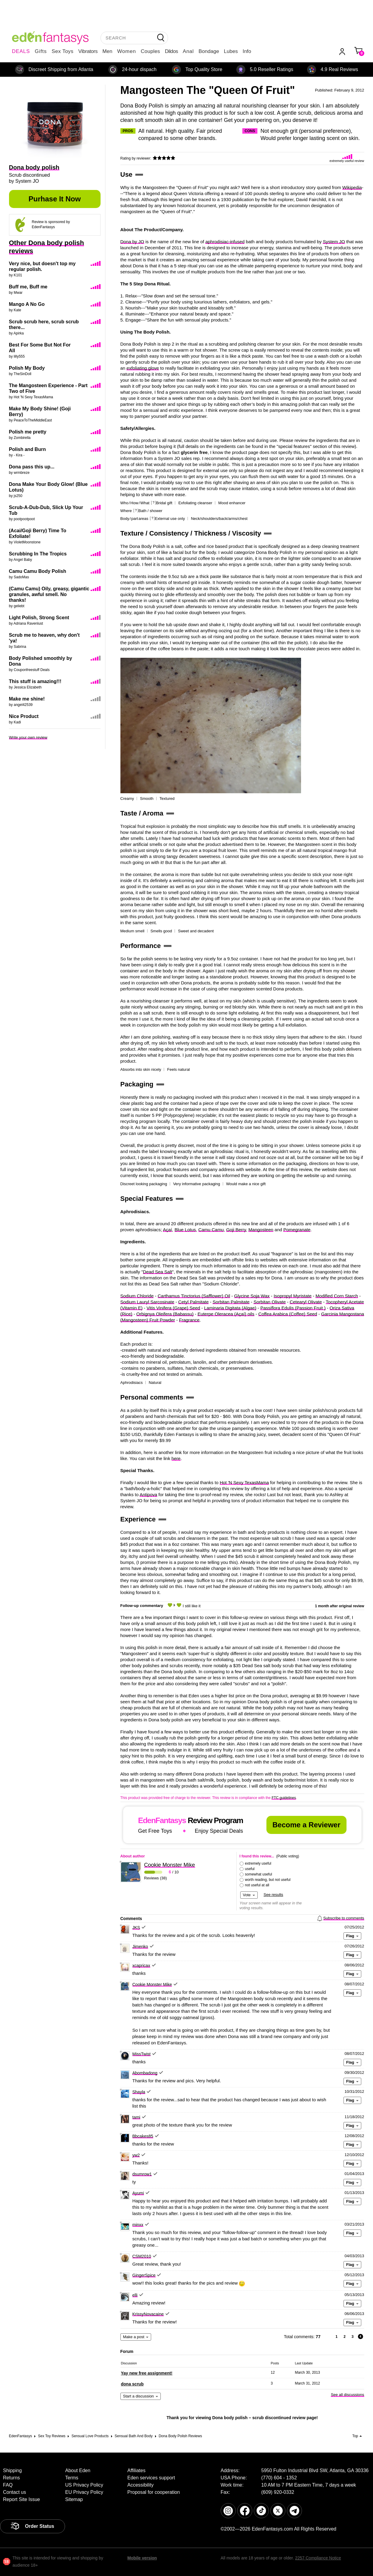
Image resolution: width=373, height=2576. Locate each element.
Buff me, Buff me (28, 286)
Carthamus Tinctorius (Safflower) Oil (194, 1295)
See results (273, 1894)
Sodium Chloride (137, 1295)
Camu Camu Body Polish (37, 571)
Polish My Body (27, 368)
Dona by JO (132, 241)
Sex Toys (62, 51)
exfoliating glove (142, 368)
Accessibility (140, 2484)
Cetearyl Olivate (306, 1301)
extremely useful (258, 1863)
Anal (188, 51)
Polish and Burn (27, 449)
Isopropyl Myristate (293, 1295)
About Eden (78, 2470)
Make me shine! (27, 698)
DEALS (21, 51)
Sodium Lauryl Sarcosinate (147, 1301)
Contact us (14, 2492)
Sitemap (74, 2499)
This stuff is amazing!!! (35, 681)
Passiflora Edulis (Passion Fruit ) (293, 1307)
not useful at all (257, 1885)
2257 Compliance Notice (318, 2558)
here (176, 1458)
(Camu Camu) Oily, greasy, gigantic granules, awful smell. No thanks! (49, 594)
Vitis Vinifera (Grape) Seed (173, 1307)
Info (247, 51)
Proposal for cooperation (153, 2492)
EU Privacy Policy (84, 2492)
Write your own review (28, 737)
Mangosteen (260, 1229)
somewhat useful (258, 1874)
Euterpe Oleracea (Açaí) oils (225, 1313)
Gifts (41, 51)
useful (250, 1869)
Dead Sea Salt (157, 1271)
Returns (11, 2477)
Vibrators (88, 51)
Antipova (148, 1494)
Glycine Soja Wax (252, 1295)
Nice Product (24, 716)
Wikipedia (352, 187)
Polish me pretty (27, 431)
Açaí (167, 1229)
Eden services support (151, 2477)
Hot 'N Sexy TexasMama (244, 1482)
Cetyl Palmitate (193, 1301)
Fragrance (189, 1319)
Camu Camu (211, 1229)
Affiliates (136, 2470)
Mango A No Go (27, 304)
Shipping (12, 2470)
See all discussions (347, 2394)
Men (107, 51)
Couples (150, 51)
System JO (334, 241)
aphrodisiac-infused (224, 241)
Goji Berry (236, 1229)
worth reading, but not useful (268, 1880)
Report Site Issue (21, 2499)
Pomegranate (296, 1229)
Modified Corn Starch (336, 1295)
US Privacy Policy (84, 2484)
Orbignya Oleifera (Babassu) (165, 1313)
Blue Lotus (185, 1229)
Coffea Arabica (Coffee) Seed (287, 1313)
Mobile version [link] (142, 2558)
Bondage (209, 51)
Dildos (171, 51)
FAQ (8, 2484)
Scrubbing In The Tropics (38, 553)
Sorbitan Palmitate (231, 1301)
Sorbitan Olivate (269, 1301)
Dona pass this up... (31, 466)
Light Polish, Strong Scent (39, 617)
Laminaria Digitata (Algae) (230, 1307)
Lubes (231, 51)
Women (126, 51)
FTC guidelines (284, 1798)
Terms (72, 2477)
